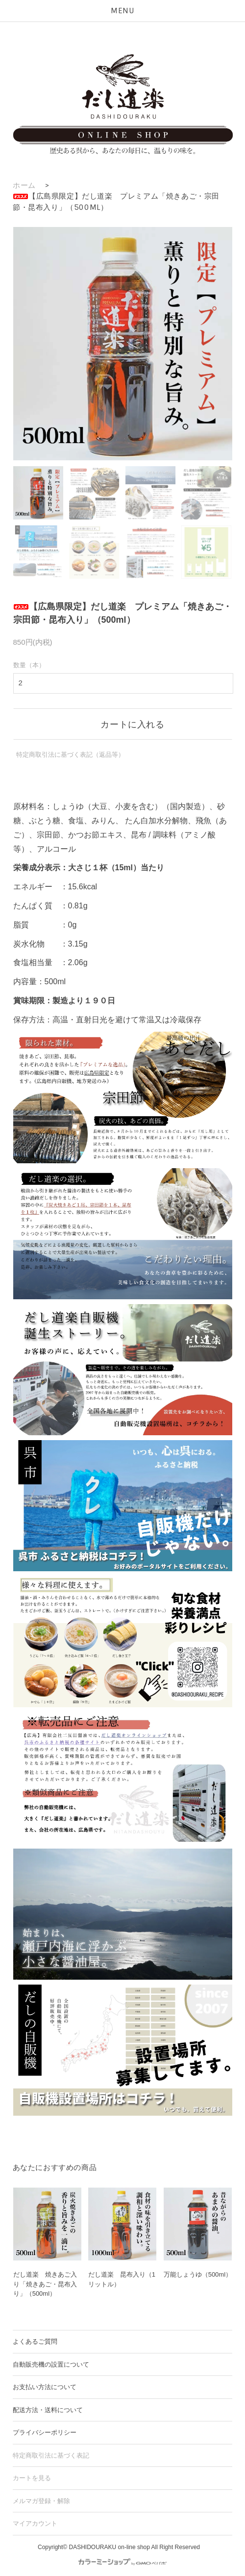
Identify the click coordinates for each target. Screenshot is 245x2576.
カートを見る (32, 2478)
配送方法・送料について (48, 2410)
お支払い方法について (44, 2387)
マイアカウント (35, 2523)
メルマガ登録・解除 (41, 2501)
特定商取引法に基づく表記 (51, 2455)
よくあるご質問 (35, 2341)
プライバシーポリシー (44, 2432)
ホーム (24, 185)
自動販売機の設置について (51, 2364)
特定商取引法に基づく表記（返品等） (70, 754)
